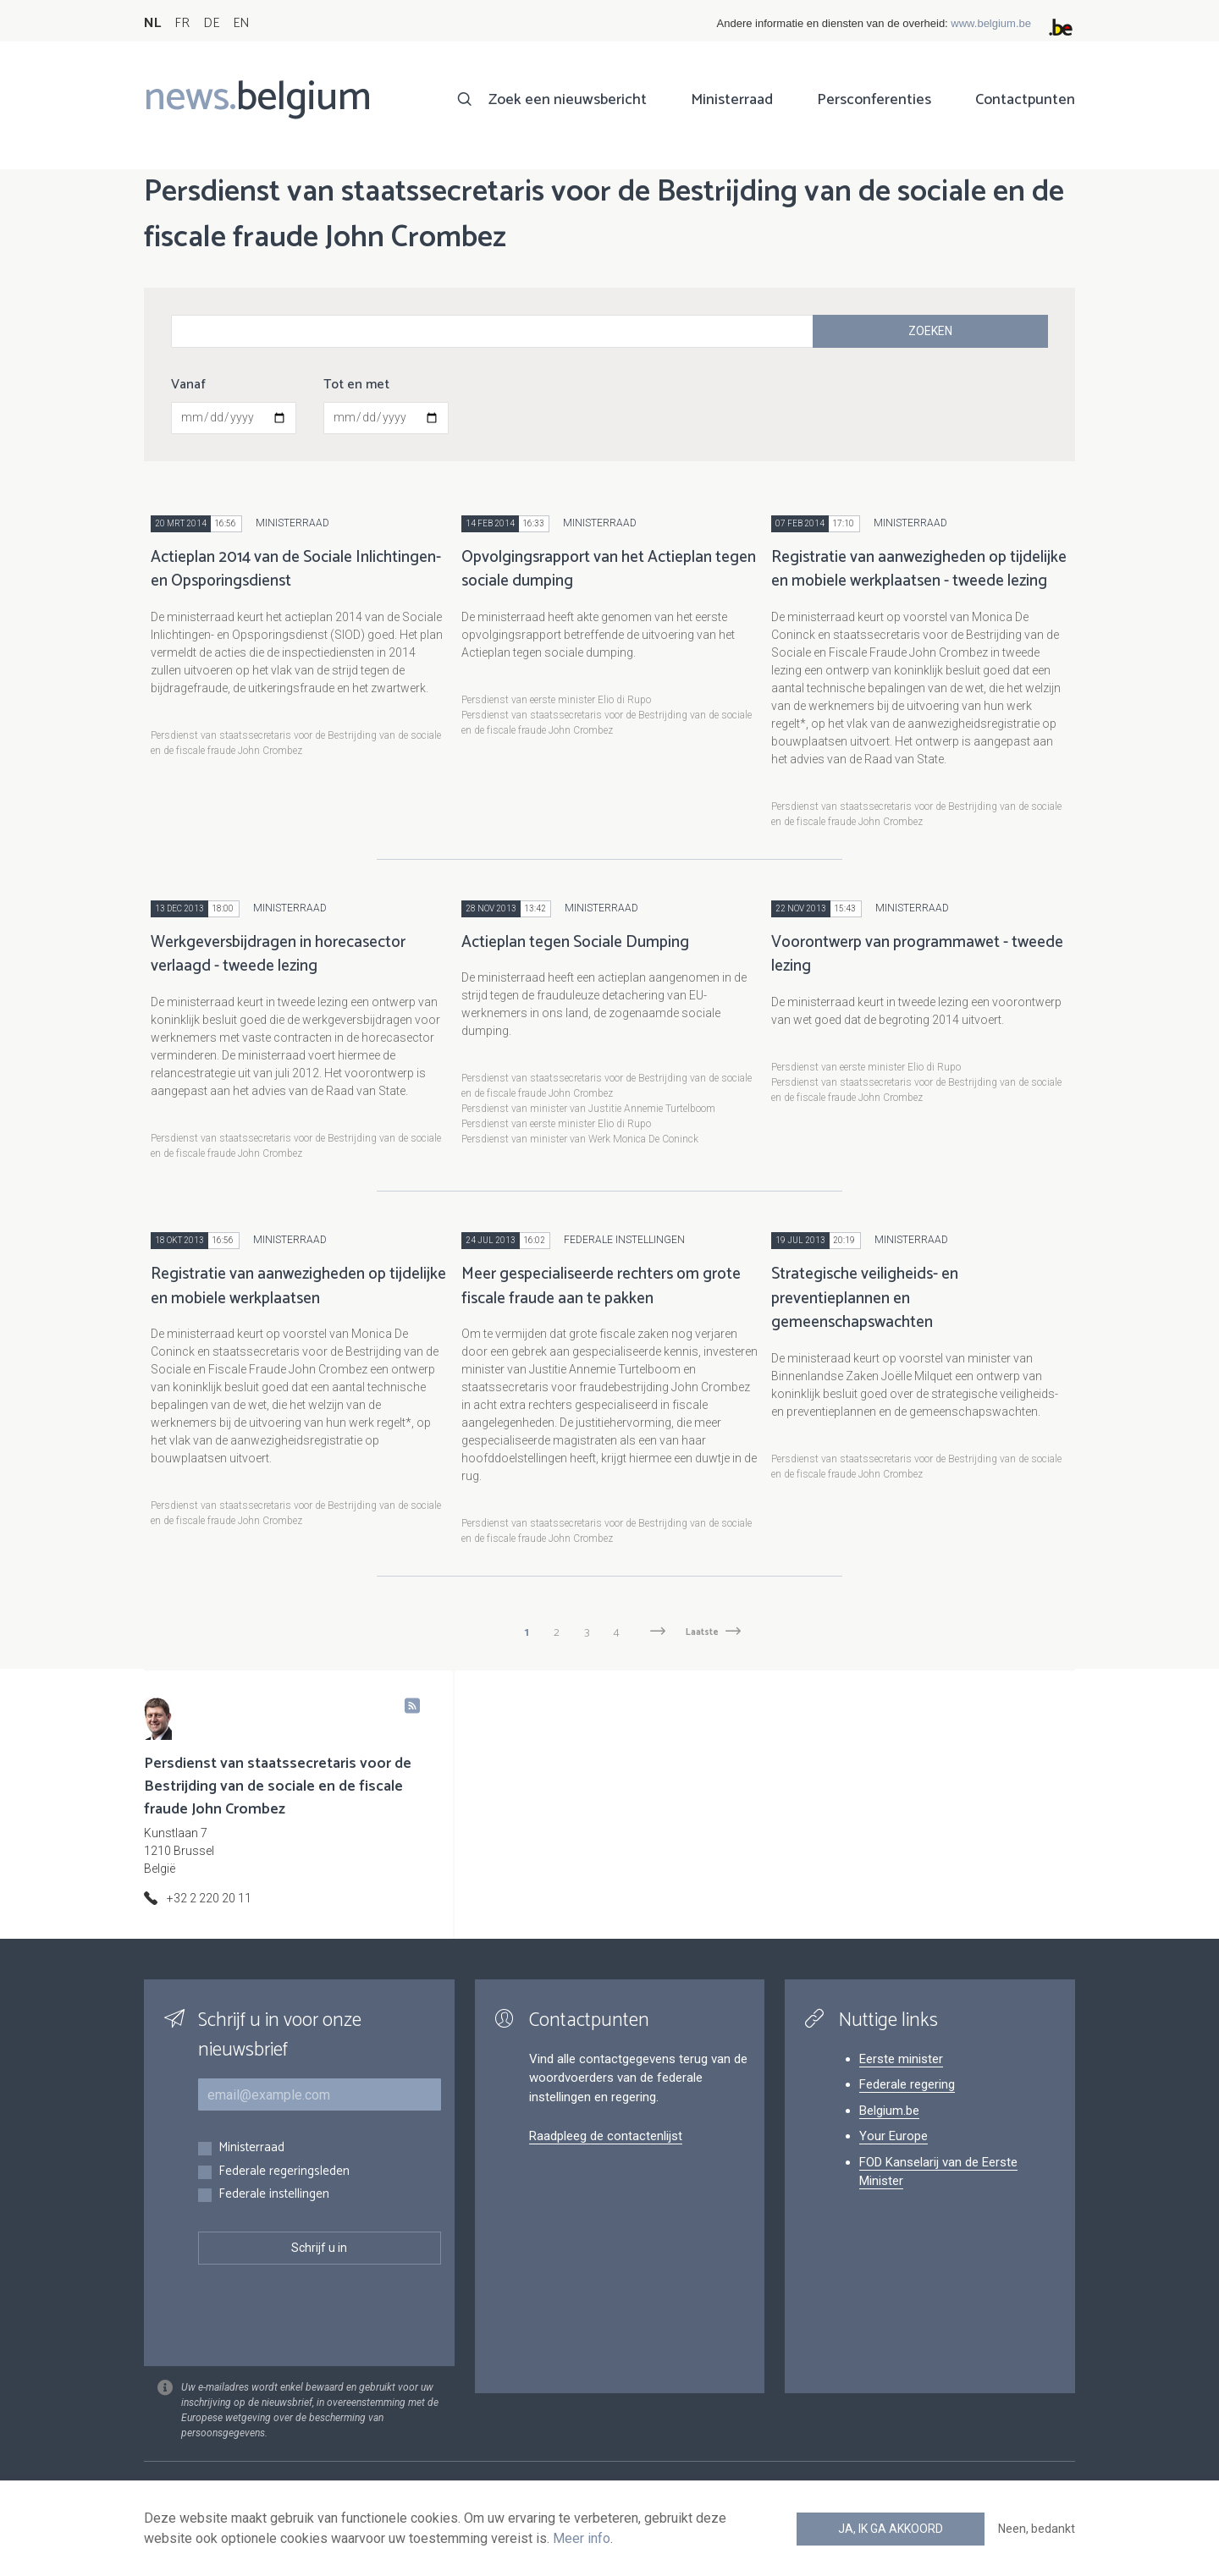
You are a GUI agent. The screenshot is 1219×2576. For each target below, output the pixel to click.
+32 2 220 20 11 (209, 1898)
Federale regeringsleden (284, 2172)
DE (211, 23)
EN (241, 23)
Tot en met (356, 385)
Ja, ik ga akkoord (890, 2528)
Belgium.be (889, 2110)
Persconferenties (874, 100)
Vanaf (188, 385)
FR (182, 23)
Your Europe (893, 2136)
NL (152, 23)
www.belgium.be (991, 23)
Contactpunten (1025, 100)
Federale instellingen (273, 2194)
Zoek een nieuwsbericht (567, 100)
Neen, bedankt (1036, 2528)
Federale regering (907, 2084)
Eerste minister (901, 2059)
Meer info (581, 2538)
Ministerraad (732, 100)
